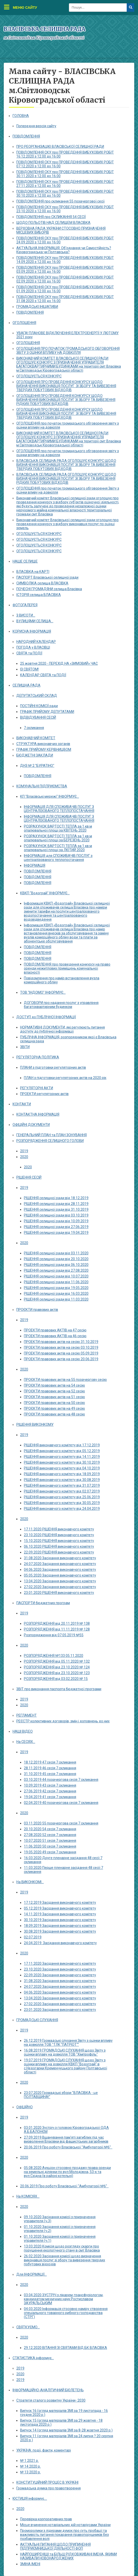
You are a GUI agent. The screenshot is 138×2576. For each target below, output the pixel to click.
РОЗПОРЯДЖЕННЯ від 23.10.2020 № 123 (57, 1673)
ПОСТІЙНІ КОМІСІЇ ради (39, 706)
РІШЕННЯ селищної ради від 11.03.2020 (56, 1299)
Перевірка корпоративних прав (46, 2519)
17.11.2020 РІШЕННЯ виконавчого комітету (59, 1529)
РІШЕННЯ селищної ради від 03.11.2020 (56, 1253)
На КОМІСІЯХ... (27, 2196)
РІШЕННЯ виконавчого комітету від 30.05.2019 (62, 1503)
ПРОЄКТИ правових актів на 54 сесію (54, 1385)
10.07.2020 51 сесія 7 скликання (50, 1841)
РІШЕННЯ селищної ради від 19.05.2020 (56, 1288)
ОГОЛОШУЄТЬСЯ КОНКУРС (39, 376)
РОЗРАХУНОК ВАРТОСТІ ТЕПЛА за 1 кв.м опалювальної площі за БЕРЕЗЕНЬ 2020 (58, 838)
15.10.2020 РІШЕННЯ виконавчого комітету (59, 1541)
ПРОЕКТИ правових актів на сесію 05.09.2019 (61, 1353)
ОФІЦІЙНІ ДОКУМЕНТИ (31, 1125)
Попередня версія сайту (36, 126)
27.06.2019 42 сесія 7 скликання (50, 1791)
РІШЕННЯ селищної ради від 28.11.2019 (56, 1204)
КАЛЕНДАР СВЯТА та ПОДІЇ (43, 675)
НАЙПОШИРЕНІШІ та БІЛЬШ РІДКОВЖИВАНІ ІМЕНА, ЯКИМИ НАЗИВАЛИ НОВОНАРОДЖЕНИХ (68, 2556)
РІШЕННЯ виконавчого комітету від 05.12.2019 (62, 1451)
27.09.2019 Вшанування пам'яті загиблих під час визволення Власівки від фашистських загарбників (66, 2139)
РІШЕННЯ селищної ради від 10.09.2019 (56, 1221)
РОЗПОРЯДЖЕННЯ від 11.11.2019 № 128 (57, 1629)
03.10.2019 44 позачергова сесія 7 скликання (61, 1780)
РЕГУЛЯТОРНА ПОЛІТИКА (37, 1057)
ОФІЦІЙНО (24, 2107)
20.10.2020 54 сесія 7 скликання (50, 1829)
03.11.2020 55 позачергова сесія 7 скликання (61, 1823)
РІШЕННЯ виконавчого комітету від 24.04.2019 (62, 1509)
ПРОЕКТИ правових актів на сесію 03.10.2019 (61, 1347)
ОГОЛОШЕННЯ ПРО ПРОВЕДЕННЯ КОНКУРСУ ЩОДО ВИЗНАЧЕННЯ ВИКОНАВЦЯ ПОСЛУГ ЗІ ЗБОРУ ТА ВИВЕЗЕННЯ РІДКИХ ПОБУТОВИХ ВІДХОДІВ (65, 400)
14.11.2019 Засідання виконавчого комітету (60, 1914)
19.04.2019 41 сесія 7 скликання (50, 1797)
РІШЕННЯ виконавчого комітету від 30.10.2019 (62, 1462)
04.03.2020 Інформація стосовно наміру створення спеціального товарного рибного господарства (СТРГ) (66, 2313)
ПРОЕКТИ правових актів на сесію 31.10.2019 (61, 1342)
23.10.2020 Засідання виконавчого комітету (60, 1969)
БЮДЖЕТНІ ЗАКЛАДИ (34, 755)
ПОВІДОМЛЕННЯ (26, 136)
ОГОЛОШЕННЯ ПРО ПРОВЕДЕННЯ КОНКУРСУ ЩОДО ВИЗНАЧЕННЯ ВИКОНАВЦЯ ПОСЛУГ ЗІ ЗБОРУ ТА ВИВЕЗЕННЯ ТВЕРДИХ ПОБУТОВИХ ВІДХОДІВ (66, 386)
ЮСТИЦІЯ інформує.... (30, 2498)
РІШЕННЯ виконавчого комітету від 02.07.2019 (62, 1491)
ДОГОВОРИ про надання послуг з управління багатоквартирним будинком (61, 1005)
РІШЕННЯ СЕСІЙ (28, 1177)
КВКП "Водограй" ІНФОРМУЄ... (45, 893)
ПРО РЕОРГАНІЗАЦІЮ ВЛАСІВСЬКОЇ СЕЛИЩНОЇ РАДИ (60, 147)
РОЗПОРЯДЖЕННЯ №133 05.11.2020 (53, 1656)
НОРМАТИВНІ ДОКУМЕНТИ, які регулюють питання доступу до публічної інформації (62, 1029)
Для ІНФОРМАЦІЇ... (31, 2274)
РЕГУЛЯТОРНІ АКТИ (36, 1088)
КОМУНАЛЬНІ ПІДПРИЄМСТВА (41, 786)
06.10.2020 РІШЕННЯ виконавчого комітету (59, 1546)
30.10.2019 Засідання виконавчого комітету (60, 1920)
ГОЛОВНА (21, 116)
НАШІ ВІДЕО (23, 1731)
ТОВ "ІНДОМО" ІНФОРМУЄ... (43, 992)
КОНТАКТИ (22, 1104)
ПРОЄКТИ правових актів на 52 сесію (54, 1391)
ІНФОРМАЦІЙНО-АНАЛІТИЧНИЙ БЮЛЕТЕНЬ (48, 2390)
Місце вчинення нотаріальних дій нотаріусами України (65, 2525)
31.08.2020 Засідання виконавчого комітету (60, 1558)
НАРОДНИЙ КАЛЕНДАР (36, 642)
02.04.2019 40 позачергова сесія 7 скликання (61, 1803)
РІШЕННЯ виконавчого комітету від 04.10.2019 (62, 1468)
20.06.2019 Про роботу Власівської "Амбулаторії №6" (68, 2147)
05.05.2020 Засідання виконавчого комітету (60, 1575)
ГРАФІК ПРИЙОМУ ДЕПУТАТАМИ (47, 712)
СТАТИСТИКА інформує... (33, 2358)
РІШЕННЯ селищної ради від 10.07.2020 (56, 1276)
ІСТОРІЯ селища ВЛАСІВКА (38, 595)
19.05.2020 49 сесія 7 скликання (50, 1852)
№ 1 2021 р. (29, 2461)
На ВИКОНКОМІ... (30, 1882)
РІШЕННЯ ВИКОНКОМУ (35, 1424)
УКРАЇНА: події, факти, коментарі (43, 2450)
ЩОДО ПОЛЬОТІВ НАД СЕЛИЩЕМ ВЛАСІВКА (53, 223)
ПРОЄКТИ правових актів (37, 1310)
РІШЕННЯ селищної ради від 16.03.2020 (56, 1294)
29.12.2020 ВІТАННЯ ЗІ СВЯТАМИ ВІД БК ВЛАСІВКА (65, 2348)
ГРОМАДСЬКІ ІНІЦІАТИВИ (37, 307)
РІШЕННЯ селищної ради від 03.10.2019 (56, 1215)
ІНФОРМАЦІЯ (34, 865)
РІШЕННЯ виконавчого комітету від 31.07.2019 (62, 1485)
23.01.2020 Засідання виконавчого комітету (60, 2010)
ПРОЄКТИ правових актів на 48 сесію (54, 1414)
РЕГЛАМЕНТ (26, 1715)
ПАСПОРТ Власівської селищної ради (47, 577)
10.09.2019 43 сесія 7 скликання (50, 1785)
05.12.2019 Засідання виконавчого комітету (60, 1908)
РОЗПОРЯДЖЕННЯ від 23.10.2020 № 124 (57, 1667)
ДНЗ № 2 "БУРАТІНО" (37, 766)
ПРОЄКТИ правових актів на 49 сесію (54, 1408)
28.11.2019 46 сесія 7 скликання (50, 1768)
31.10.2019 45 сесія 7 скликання (50, 1774)
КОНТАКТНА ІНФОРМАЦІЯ (37, 1114)
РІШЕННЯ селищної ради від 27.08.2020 (56, 1270)
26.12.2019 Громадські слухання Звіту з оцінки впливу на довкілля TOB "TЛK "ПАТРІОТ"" (68, 2043)
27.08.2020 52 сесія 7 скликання (50, 1835)
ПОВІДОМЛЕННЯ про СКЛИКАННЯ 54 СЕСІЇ (51, 217)
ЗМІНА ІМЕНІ (30, 2564)
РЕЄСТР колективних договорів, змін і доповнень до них (63, 1721)
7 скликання (34, 728)
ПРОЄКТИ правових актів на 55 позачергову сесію (65, 1380)
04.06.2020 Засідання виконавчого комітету (60, 1570)
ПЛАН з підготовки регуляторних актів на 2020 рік (65, 1078)
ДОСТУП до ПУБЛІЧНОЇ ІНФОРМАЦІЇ (46, 1017)
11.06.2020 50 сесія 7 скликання (50, 1846)
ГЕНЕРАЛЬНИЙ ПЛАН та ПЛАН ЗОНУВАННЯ (51, 1135)
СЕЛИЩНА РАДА (26, 685)
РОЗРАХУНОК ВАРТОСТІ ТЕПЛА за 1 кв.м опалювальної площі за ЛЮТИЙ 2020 (58, 848)
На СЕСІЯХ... (25, 1742)
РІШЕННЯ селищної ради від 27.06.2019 (56, 1227)
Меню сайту (20, 7)
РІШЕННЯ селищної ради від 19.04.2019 (56, 1233)
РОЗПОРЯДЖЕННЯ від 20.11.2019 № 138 (57, 1623)
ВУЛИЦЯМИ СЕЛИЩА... (34, 621)
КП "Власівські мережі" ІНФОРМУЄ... (49, 796)
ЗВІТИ (25, 1047)
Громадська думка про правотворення (48, 2488)
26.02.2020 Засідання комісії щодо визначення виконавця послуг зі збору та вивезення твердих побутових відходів (64, 2260)
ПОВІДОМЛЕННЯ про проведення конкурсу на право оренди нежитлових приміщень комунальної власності (67, 968)
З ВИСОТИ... (25, 615)
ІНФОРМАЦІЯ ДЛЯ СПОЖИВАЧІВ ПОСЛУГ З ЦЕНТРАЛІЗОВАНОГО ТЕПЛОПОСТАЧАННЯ (59, 809)
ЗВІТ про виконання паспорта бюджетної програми (58, 1689)
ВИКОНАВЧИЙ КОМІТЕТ (35, 738)
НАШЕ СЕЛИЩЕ (25, 561)
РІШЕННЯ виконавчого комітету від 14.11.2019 (62, 1457)
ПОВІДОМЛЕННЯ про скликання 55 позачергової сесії (60, 201)
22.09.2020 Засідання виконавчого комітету (60, 1975)
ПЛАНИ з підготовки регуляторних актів (53, 1067)
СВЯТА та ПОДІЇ (29, 653)
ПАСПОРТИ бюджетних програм (43, 1603)
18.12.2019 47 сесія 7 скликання (50, 1762)
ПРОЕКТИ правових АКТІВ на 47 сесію (55, 1330)
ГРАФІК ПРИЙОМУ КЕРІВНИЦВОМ (43, 750)
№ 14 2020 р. (30, 2466)
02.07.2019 (32, 1937)
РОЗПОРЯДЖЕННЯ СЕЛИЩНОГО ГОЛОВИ (50, 1141)
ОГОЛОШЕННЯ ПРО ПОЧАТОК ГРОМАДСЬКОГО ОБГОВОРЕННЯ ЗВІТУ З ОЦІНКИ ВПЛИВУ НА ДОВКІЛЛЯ (68, 351)
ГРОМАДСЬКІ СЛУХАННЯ (37, 2020)
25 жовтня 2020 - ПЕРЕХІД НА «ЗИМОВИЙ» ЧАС (59, 663)
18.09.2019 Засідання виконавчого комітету (60, 1926)
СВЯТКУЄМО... (28, 2327)
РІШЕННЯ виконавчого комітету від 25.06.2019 (62, 1497)
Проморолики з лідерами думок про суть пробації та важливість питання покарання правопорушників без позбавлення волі (64, 2535)
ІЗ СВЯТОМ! (29, 669)
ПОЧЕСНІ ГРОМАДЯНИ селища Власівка (49, 589)
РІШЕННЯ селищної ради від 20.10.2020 (56, 1259)
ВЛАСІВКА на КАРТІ (32, 572)
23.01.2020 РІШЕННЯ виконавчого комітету (59, 1593)
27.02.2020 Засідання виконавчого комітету (60, 1587)
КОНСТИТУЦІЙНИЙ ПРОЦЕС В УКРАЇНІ (47, 2482)
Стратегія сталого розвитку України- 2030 (50, 2400)
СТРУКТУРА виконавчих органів (43, 744)
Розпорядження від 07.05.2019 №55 (53, 1635)
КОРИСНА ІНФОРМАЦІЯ (32, 631)
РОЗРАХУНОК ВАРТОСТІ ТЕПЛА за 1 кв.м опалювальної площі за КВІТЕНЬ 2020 (58, 828)
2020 (24, 1157)
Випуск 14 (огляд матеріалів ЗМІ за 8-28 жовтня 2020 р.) (66, 2430)
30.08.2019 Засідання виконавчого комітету (60, 1931)
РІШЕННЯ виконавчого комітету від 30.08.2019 (62, 1480)
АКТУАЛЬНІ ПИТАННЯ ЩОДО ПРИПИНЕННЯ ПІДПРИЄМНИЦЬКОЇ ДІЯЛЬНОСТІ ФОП (55, 2546)
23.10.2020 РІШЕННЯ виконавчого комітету (59, 1535)
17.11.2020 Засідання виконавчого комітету (60, 1963)
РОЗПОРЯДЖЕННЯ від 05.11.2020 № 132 (57, 1661)
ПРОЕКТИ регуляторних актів (44, 1094)
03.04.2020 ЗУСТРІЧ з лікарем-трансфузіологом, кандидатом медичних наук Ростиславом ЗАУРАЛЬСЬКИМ (63, 2299)
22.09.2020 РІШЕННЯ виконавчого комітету (59, 1552)
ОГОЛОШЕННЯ (24, 323)
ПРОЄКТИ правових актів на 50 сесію (54, 1403)
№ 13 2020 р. (30, 2472)
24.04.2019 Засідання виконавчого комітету (60, 1943)
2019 (24, 1151)
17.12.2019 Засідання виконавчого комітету (60, 1903)
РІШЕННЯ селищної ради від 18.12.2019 (56, 1198)
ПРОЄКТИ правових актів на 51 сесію (54, 1397)
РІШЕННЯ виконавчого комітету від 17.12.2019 (62, 1445)
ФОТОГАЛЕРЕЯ (25, 605)
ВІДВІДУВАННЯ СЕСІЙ (38, 717)
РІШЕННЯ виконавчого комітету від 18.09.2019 (62, 1474)
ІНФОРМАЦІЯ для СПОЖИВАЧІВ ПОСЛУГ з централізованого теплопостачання (58, 858)
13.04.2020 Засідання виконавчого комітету (60, 1581)
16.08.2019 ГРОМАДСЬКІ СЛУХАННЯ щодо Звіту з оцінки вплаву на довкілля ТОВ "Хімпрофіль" (65, 2052)
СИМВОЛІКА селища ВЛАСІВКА (42, 583)
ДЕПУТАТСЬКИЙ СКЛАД (36, 696)
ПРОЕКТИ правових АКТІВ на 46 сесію (55, 1336)
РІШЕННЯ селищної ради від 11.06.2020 (56, 1282)
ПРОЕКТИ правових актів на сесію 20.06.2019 (61, 1359)
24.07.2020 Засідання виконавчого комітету (60, 1564)
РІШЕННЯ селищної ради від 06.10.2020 (56, 1265)
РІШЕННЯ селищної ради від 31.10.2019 (56, 1209)
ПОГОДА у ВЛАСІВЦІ (33, 647)
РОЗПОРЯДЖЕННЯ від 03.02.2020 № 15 (56, 1679)
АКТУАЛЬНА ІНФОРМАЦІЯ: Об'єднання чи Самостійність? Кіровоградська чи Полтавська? (63, 250)
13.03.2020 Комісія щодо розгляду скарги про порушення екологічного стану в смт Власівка (62, 2248)
